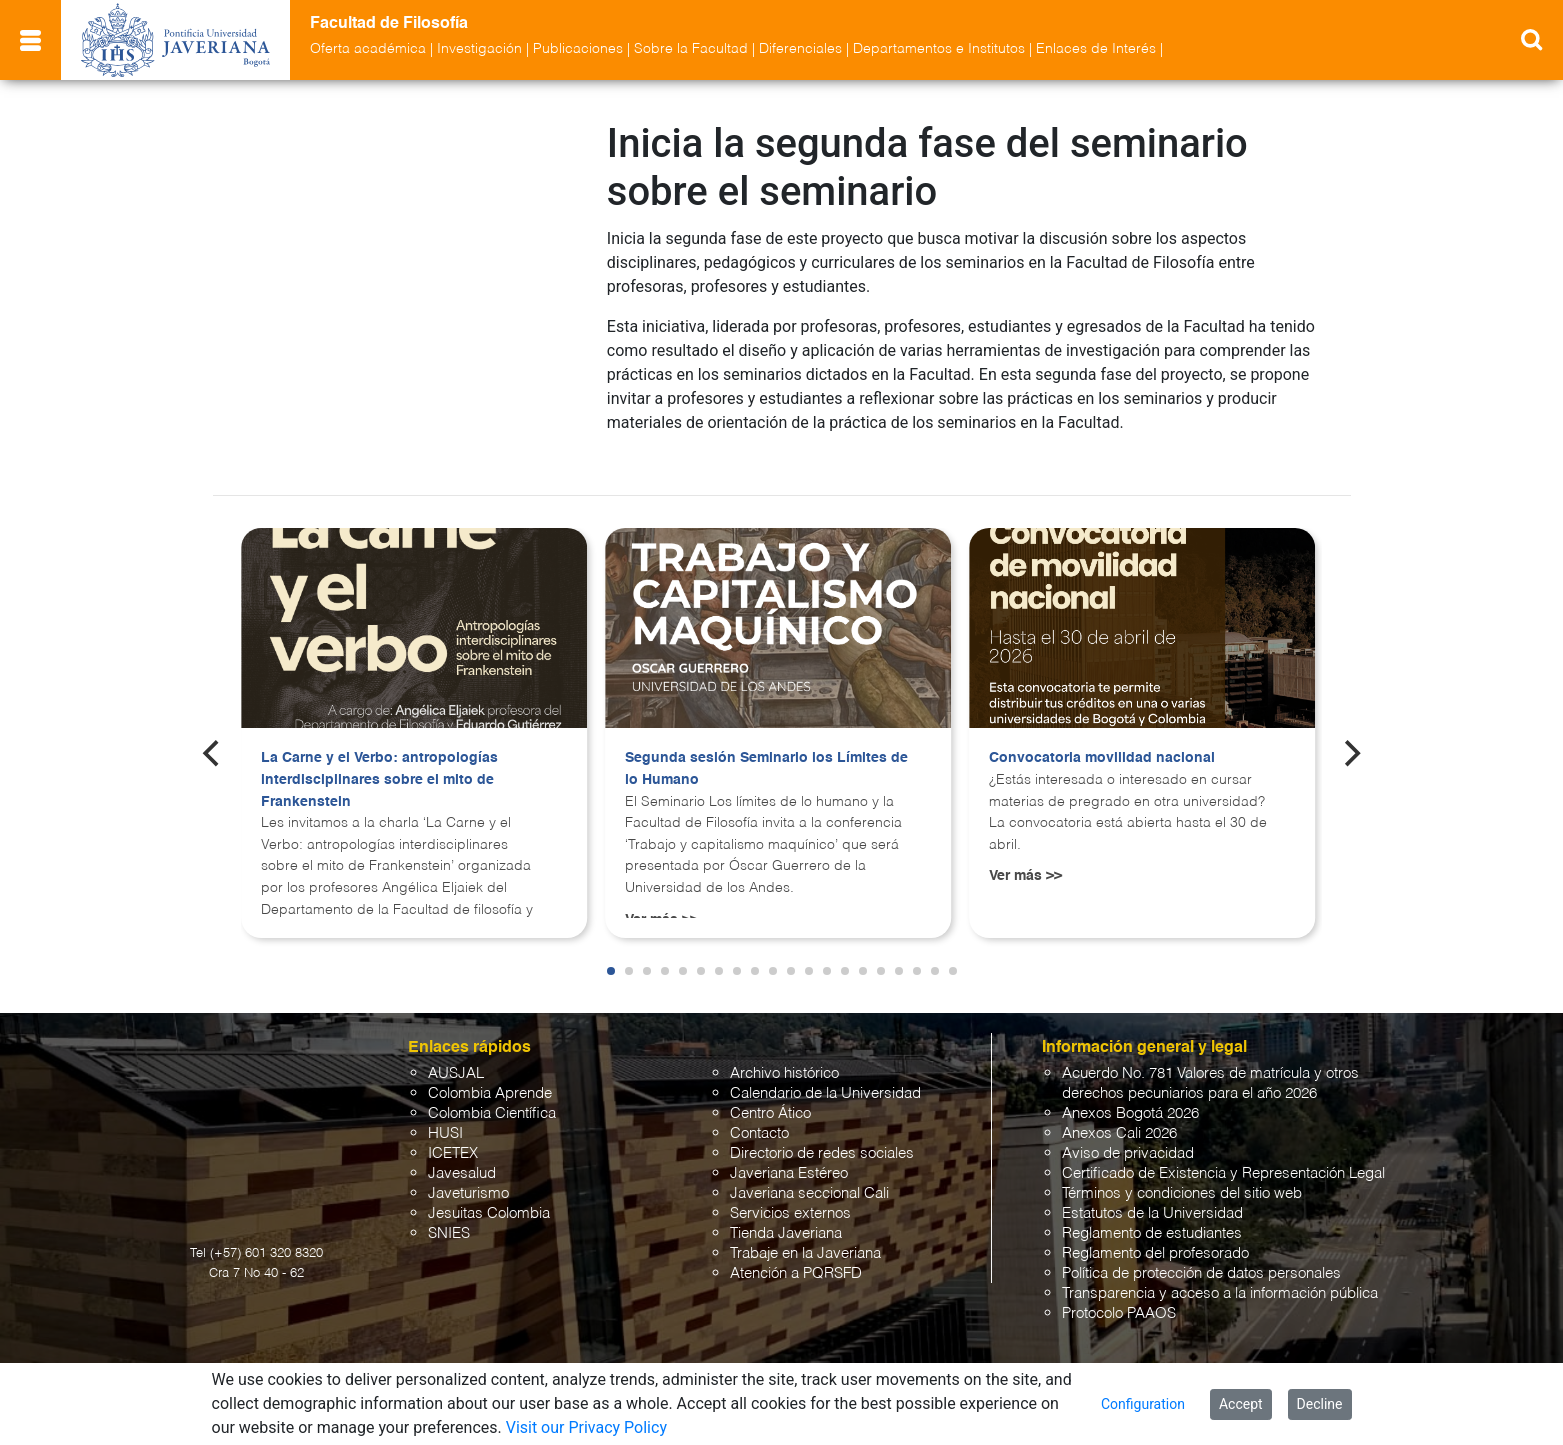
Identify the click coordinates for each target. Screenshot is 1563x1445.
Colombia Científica (492, 1095)
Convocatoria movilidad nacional (1102, 740)
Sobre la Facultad (691, 49)
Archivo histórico (784, 1055)
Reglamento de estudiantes (1152, 1215)
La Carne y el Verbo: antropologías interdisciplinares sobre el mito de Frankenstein (379, 761)
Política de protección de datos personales (1201, 1255)
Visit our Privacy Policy (586, 1427)
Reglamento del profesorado (1155, 1235)
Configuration (1143, 1404)
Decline (1320, 1404)
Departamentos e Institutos (939, 49)
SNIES (449, 1215)
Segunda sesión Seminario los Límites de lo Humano (766, 751)
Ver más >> (1025, 858)
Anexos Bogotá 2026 (1130, 1095)
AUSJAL (456, 1055)
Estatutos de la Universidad (1152, 1195)
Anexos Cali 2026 (1119, 1115)
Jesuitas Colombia (489, 1195)
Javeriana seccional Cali (809, 1175)
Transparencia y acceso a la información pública (1220, 1275)
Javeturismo (468, 1175)
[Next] (1350, 735)
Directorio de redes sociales (822, 1135)
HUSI (445, 1115)
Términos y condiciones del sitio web (1182, 1175)
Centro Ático (770, 1095)
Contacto (759, 1115)
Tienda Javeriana (786, 1215)
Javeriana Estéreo (789, 1155)
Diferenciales (800, 49)
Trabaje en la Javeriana (805, 1235)
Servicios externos (790, 1195)
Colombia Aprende (490, 1075)
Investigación (479, 49)
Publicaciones (578, 49)
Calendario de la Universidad (825, 1075)
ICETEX (453, 1135)
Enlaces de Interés (1096, 49)
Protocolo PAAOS (1119, 1295)
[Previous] (213, 735)
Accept (1241, 1404)
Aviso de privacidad (1128, 1135)
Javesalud (462, 1155)
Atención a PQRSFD (796, 1255)
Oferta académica (368, 49)
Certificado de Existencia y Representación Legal (1223, 1155)
